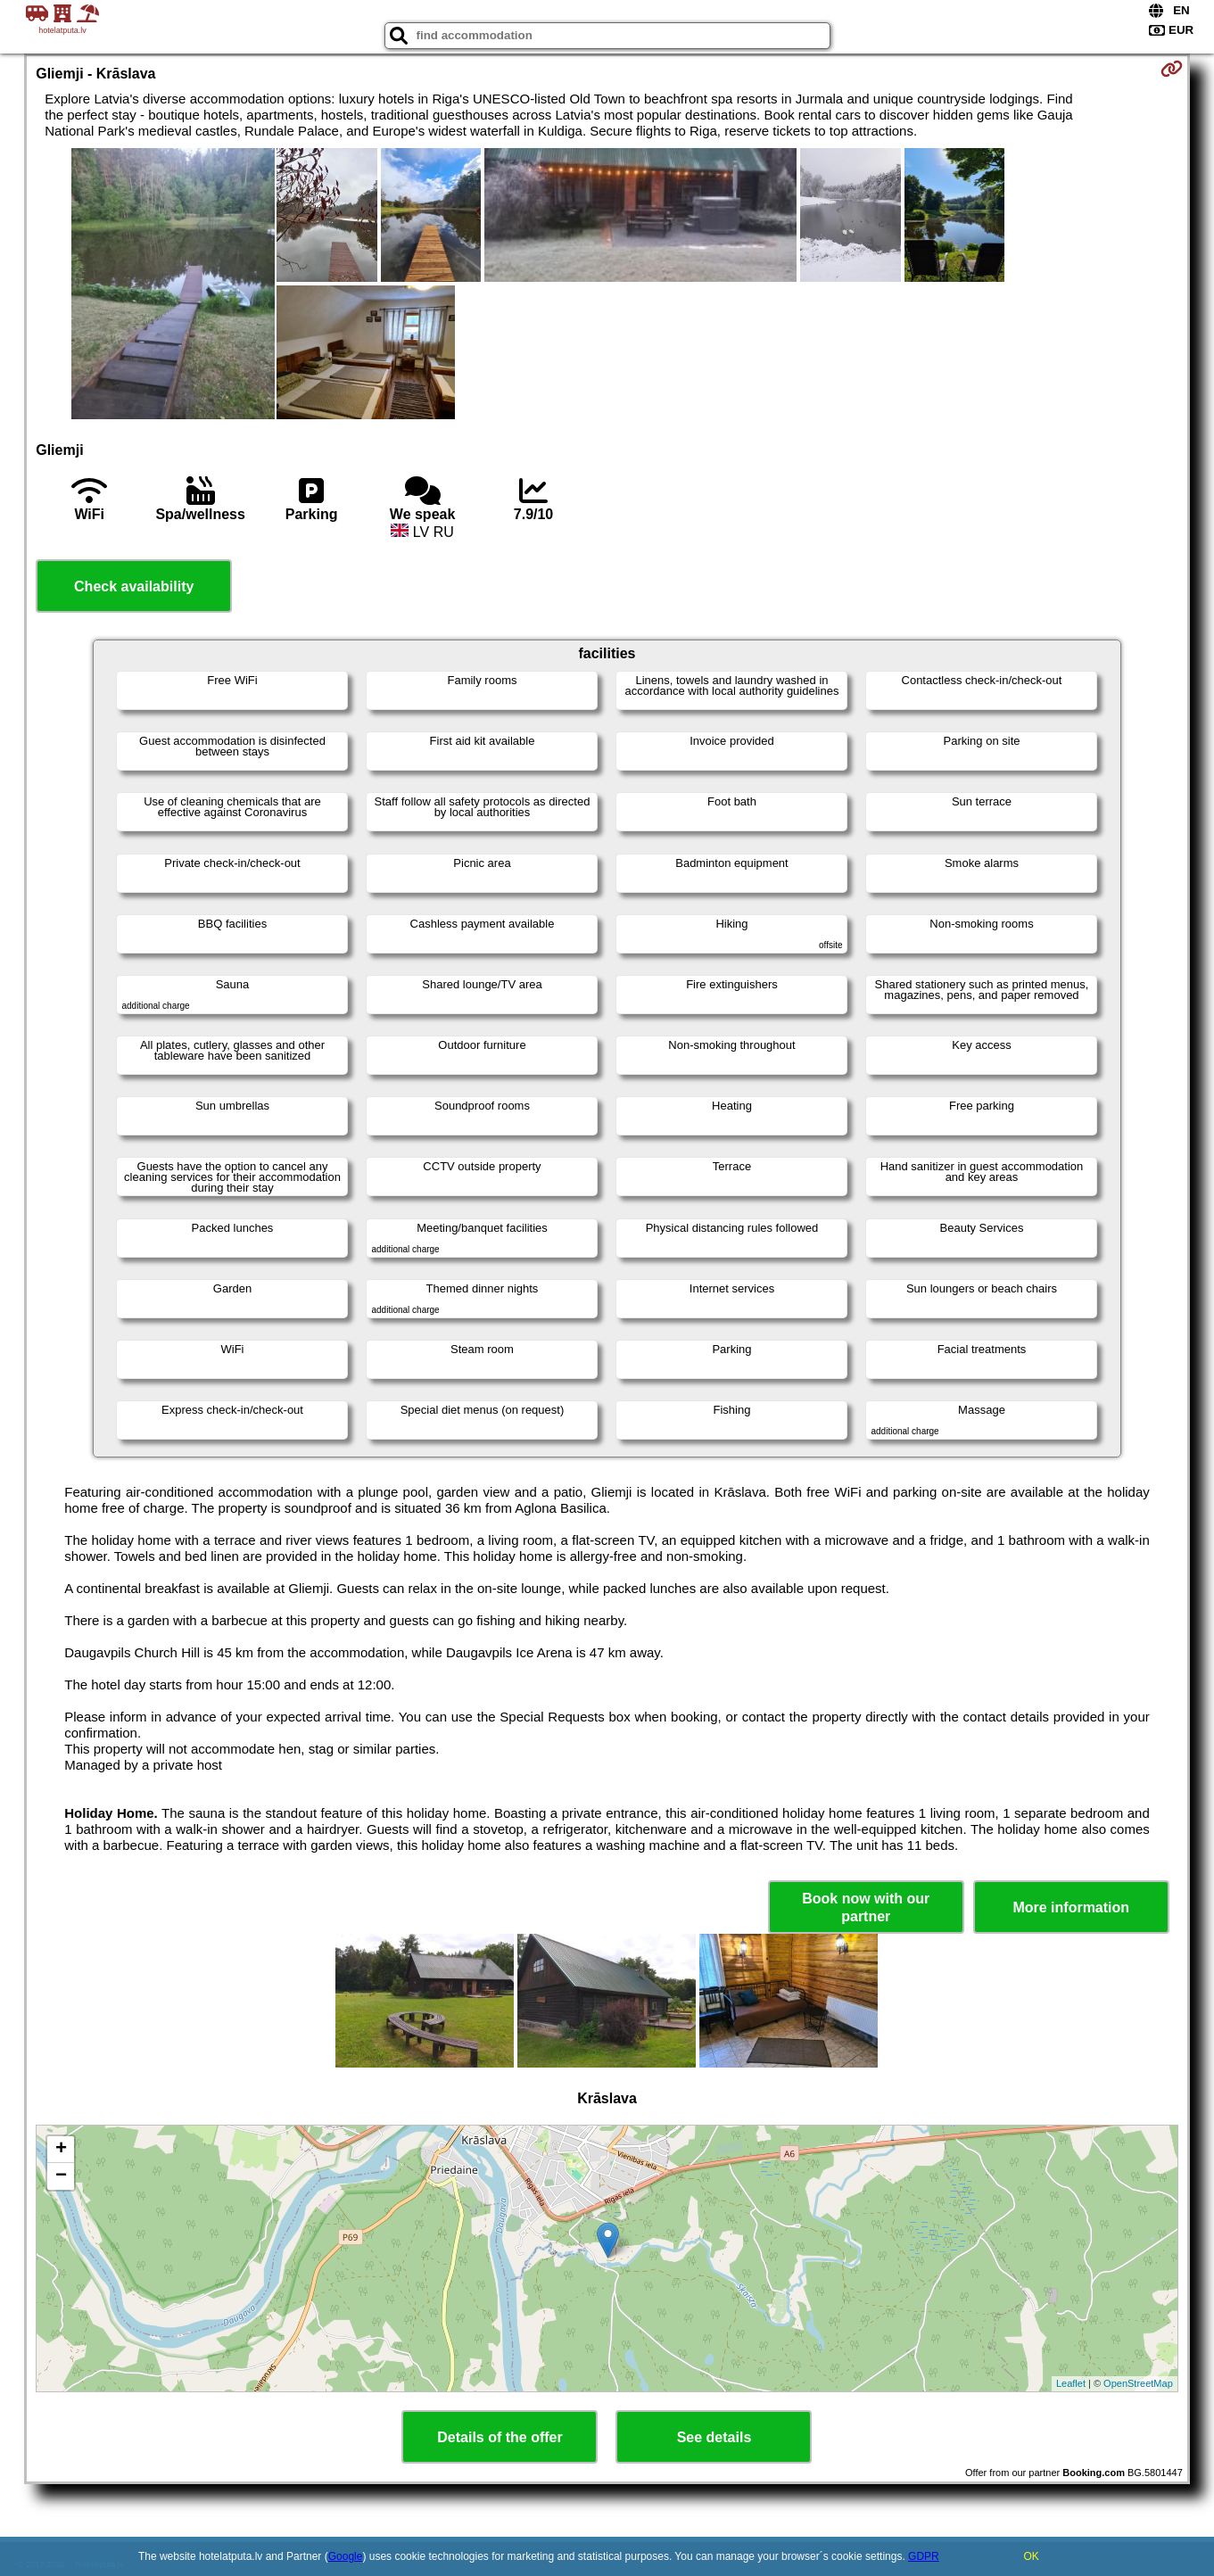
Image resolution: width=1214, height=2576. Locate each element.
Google (345, 2556)
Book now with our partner (865, 1907)
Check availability (134, 586)
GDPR (923, 2556)
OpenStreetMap (1138, 2383)
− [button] (61, 2176)
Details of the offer (499, 2437)
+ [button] (61, 2149)
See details (714, 2437)
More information (1070, 1907)
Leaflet (1071, 2383)
